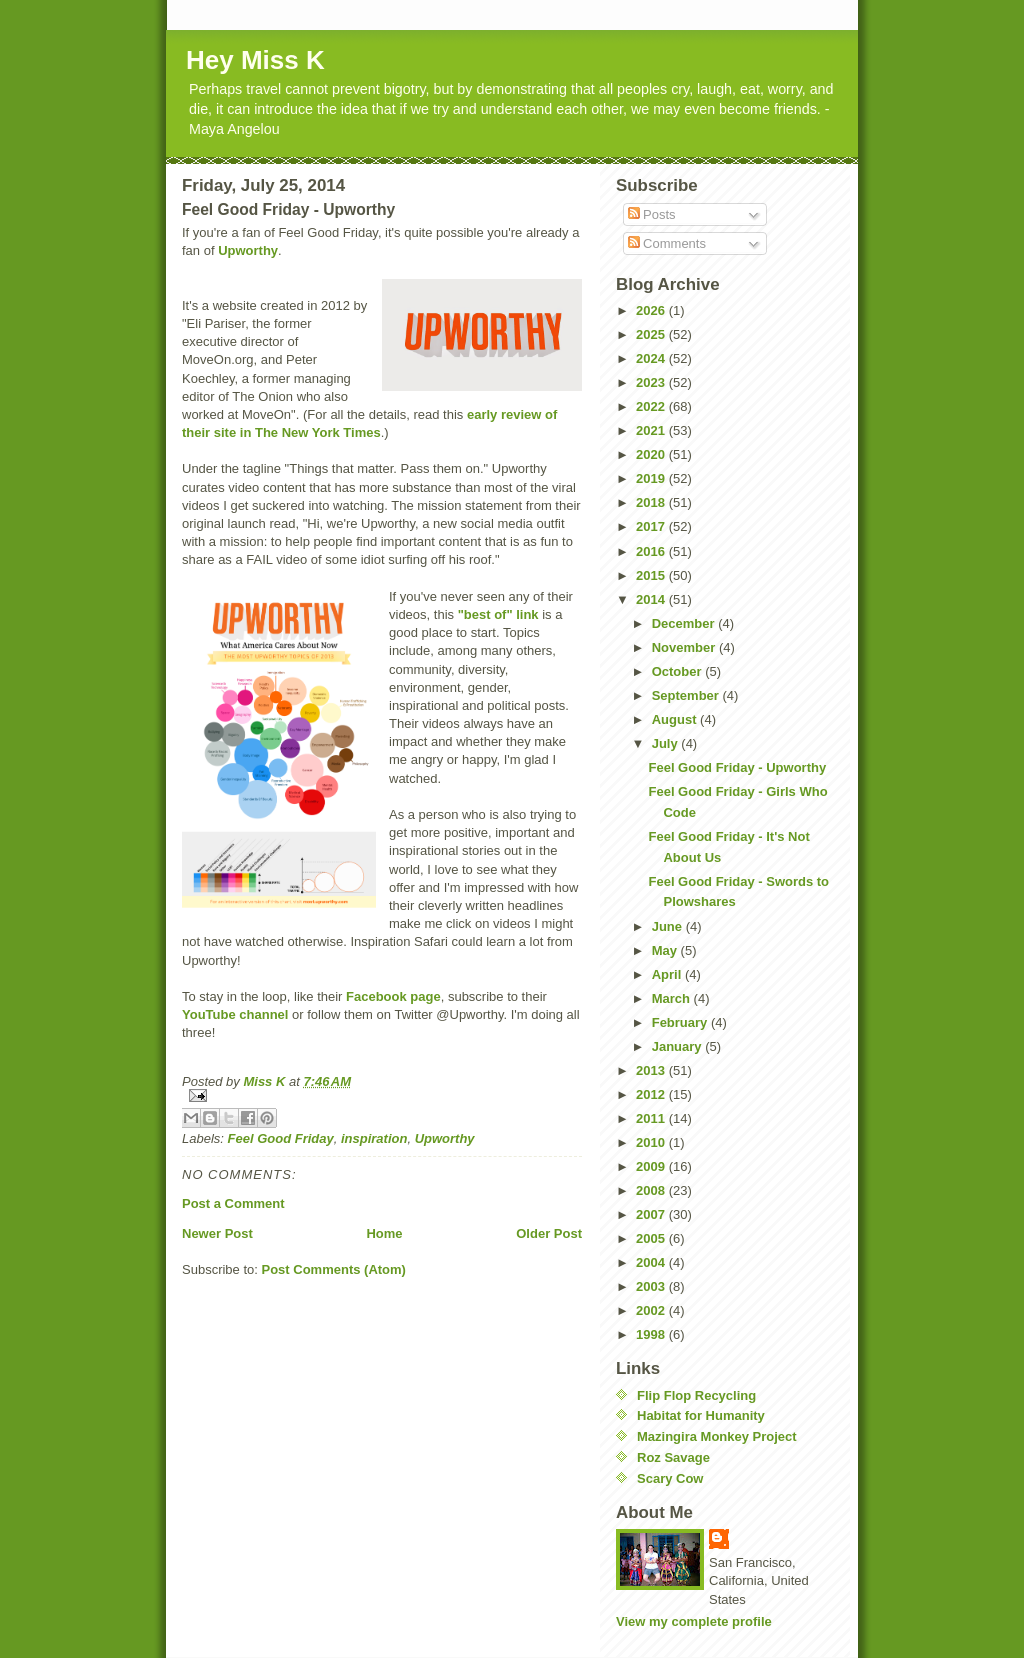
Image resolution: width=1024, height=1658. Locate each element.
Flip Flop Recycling (696, 1395)
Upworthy (248, 250)
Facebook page (393, 996)
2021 (652, 430)
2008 (652, 1190)
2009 (652, 1166)
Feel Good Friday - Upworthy (737, 767)
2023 (652, 382)
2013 (652, 1070)
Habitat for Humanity (701, 1415)
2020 (652, 454)
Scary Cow (670, 1478)
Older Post (549, 1233)
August (676, 719)
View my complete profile (694, 1621)
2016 (652, 551)
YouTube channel (235, 1014)
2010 (652, 1142)
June (669, 926)
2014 (652, 599)
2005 (652, 1238)
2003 (652, 1286)
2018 (652, 502)
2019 (652, 478)
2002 (652, 1310)
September (687, 695)
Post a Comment (233, 1203)
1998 (652, 1334)
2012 (652, 1094)
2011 (652, 1118)
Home (384, 1233)
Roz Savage (673, 1457)
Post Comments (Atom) (334, 1269)
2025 (652, 334)
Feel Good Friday (281, 1138)
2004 (652, 1262)
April (668, 974)
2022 (652, 406)
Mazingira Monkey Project (717, 1436)
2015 (652, 575)
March (673, 998)
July (667, 743)
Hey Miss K (255, 60)
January (678, 1046)
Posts (652, 214)
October (678, 671)
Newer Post (217, 1233)
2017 (652, 526)
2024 (652, 358)
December (685, 623)
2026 (652, 310)
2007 (652, 1214)
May (666, 950)
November (685, 647)
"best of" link (498, 614)
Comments (667, 243)
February (681, 1022)
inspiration (374, 1138)
